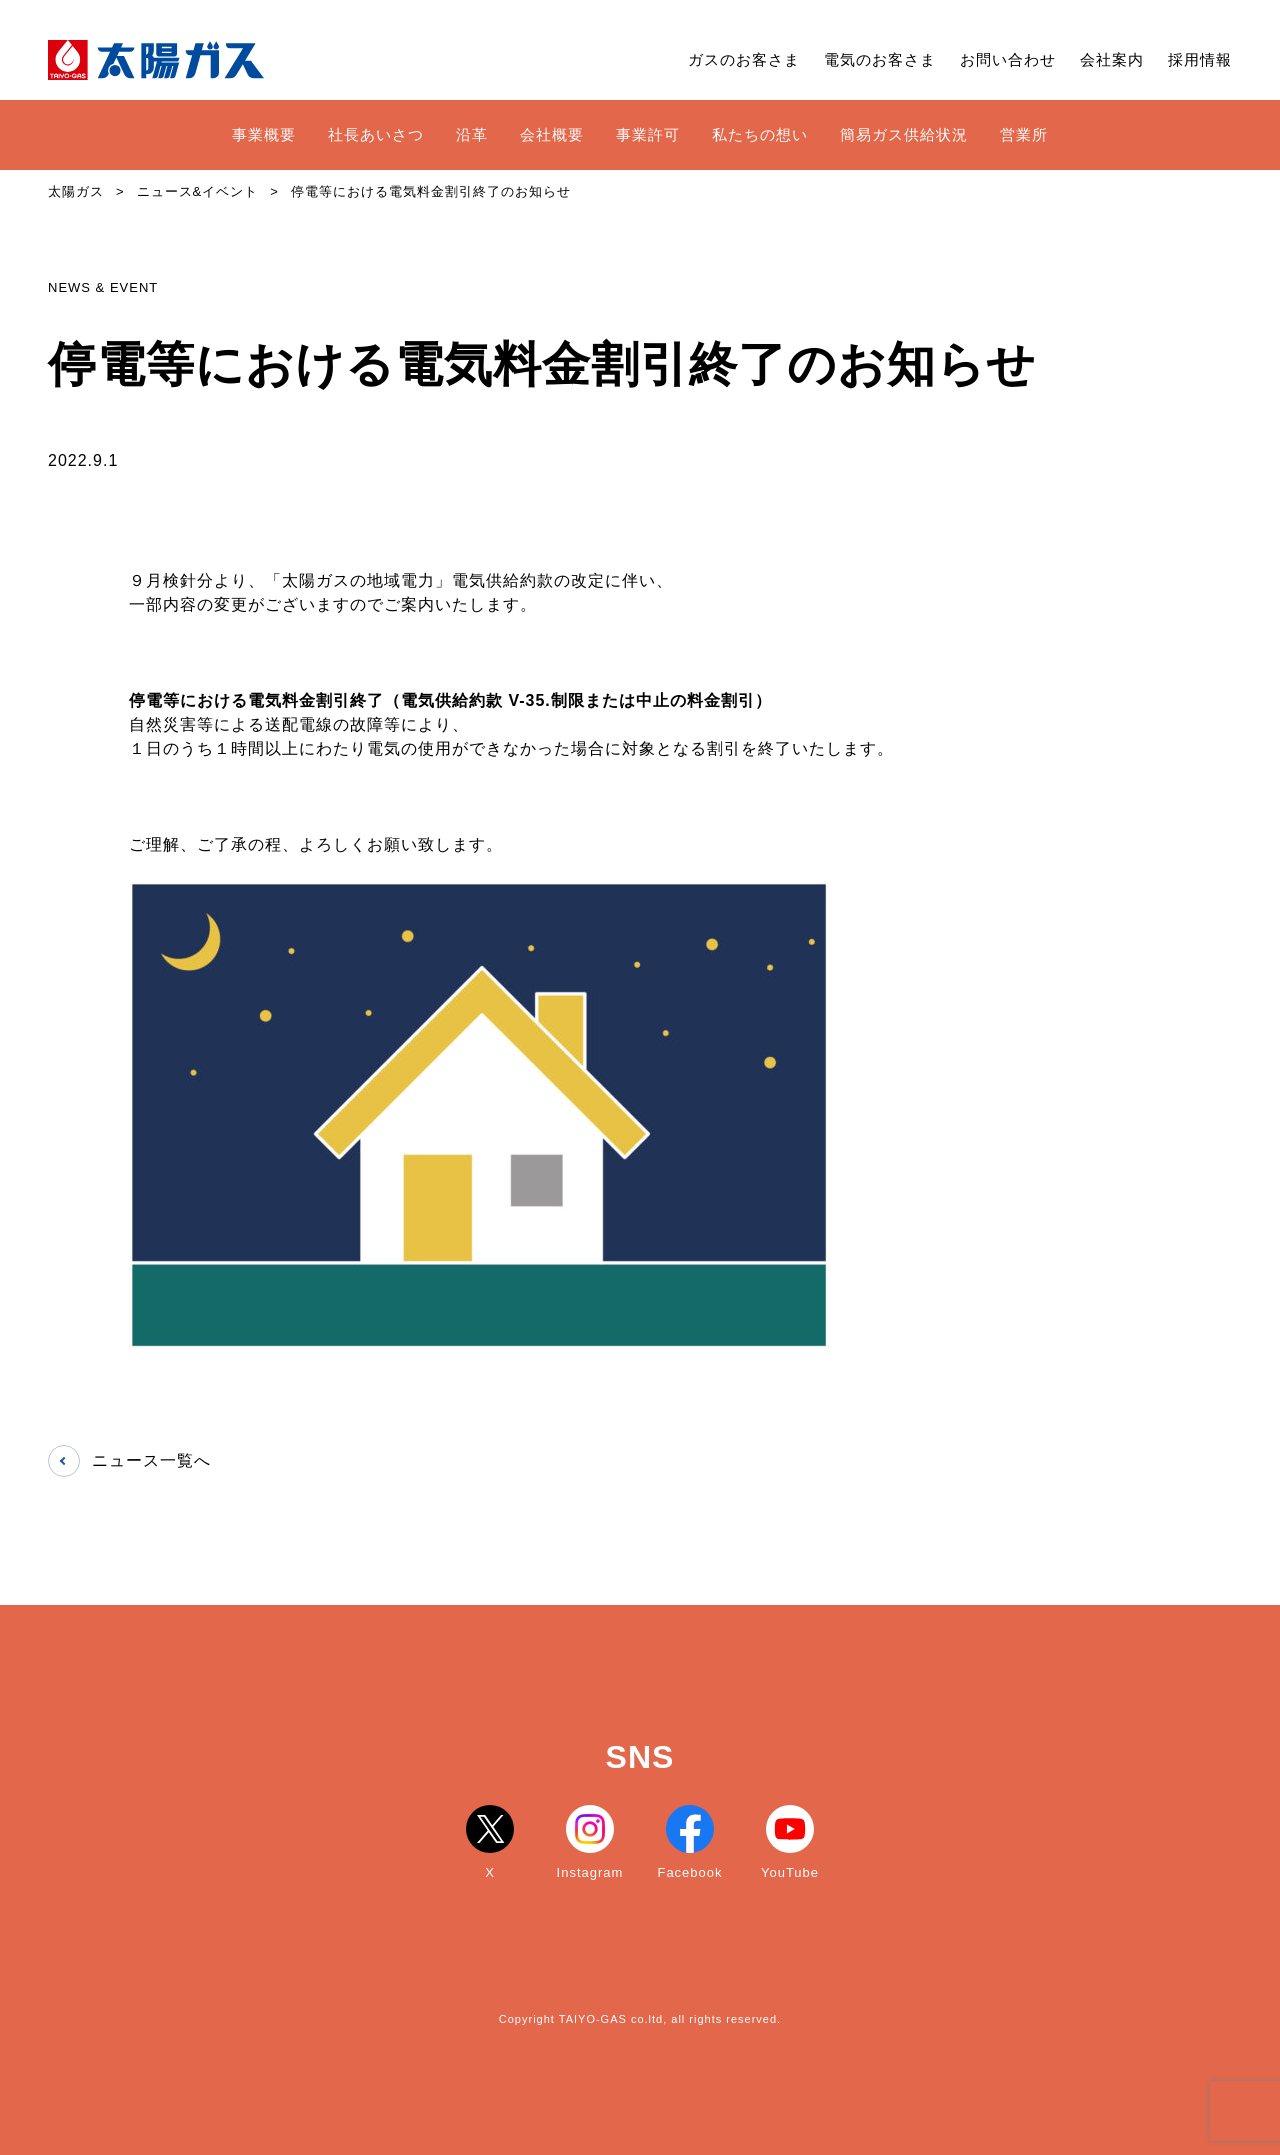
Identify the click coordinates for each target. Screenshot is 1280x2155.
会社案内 (1112, 59)
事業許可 (648, 134)
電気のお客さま (880, 59)
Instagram (590, 1842)
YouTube (790, 1842)
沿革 (472, 134)
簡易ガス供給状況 (904, 134)
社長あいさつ (376, 134)
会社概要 (552, 134)
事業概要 (264, 134)
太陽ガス (76, 191)
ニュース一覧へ (129, 1461)
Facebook (689, 1842)
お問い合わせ (1008, 59)
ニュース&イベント (198, 191)
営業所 (1024, 134)
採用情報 (1200, 59)
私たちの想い (760, 134)
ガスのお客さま (744, 59)
